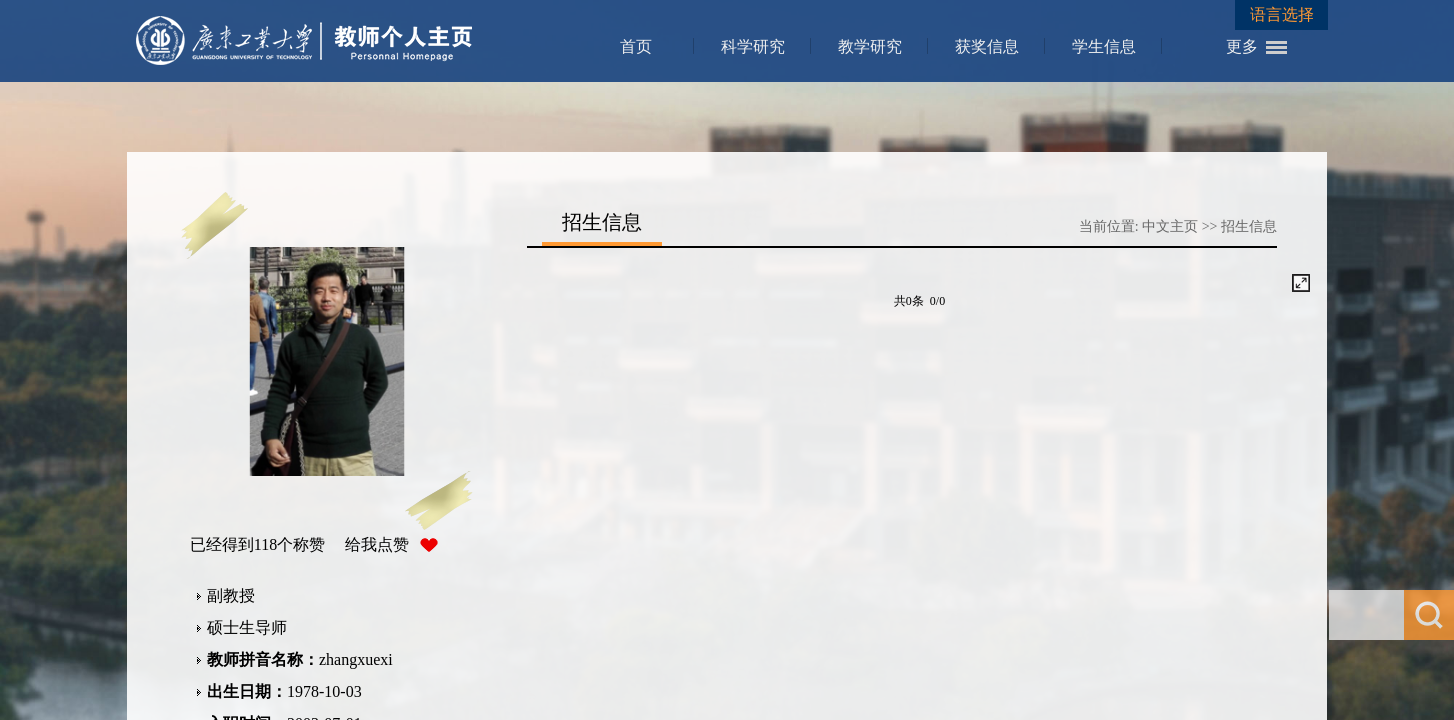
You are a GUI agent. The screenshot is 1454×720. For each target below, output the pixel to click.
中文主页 (1170, 226)
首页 (636, 46)
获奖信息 (987, 46)
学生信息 (1104, 46)
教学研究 (870, 46)
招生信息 (1249, 226)
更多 (1242, 46)
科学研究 (753, 46)
